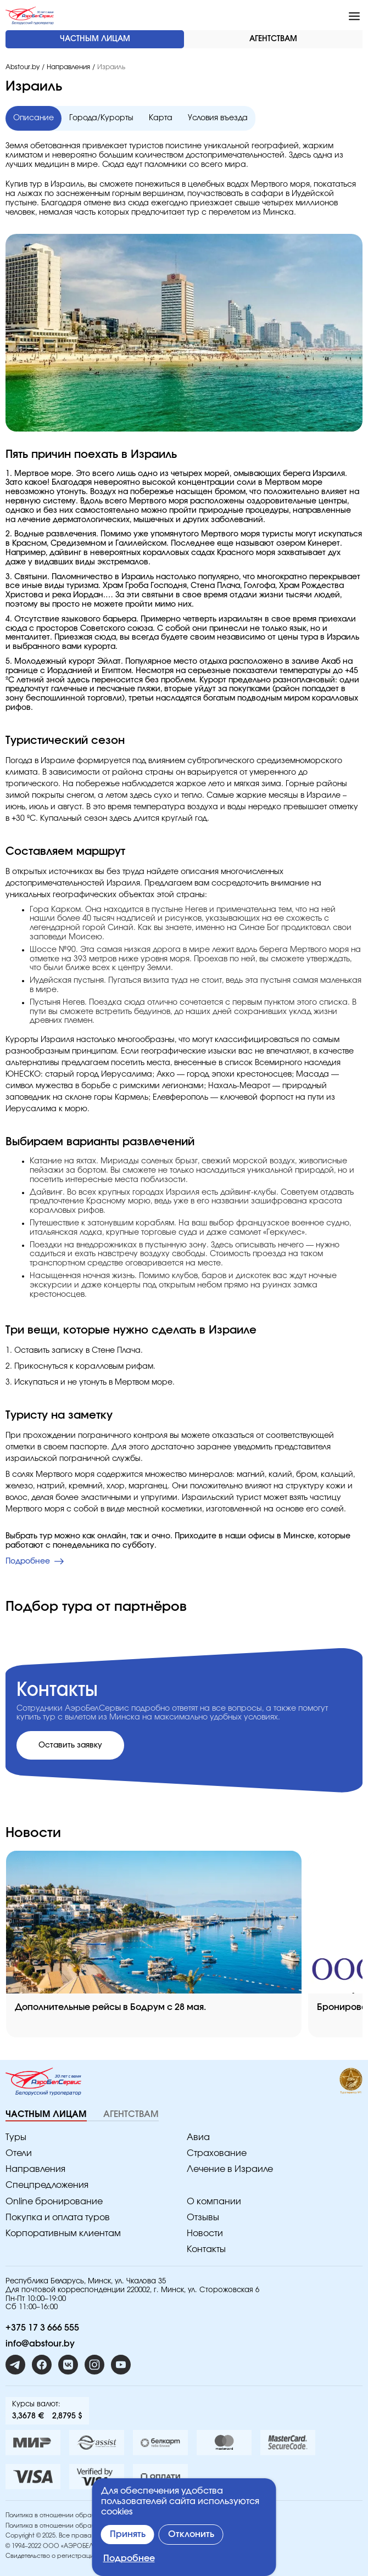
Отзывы (203, 2217)
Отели (18, 2153)
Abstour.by (22, 67)
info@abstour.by (40, 2343)
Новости (205, 2233)
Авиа (198, 2137)
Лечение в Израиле (230, 2169)
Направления (68, 67)
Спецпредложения (46, 2185)
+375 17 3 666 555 (42, 2327)
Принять (128, 2534)
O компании (214, 2201)
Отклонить (191, 2534)
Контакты (206, 2249)
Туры (15, 2137)
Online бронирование (54, 2201)
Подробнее (129, 2558)
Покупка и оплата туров (57, 2217)
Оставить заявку (70, 1745)
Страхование (217, 2153)
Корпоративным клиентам (63, 2233)
